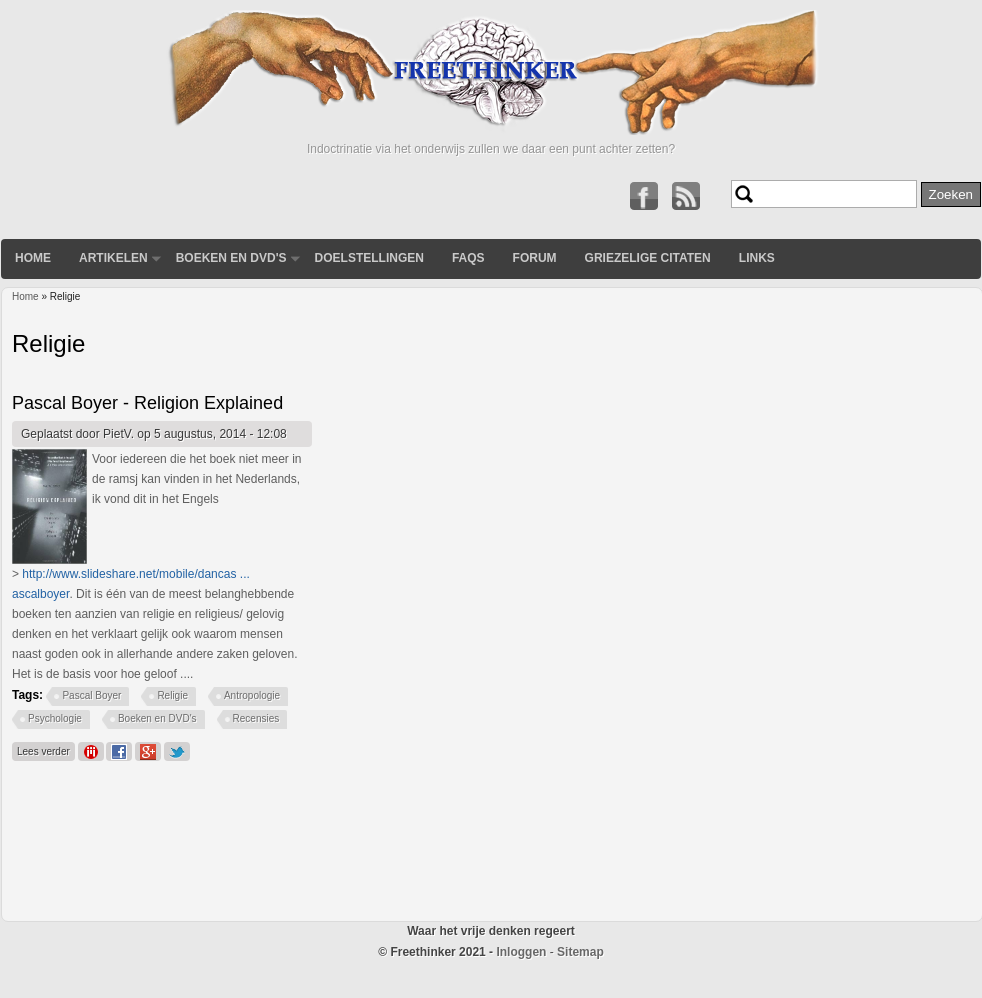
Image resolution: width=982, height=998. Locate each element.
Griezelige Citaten (648, 258)
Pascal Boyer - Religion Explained (147, 403)
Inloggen (521, 952)
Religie (172, 695)
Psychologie (55, 718)
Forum (535, 258)
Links (757, 258)
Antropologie (252, 695)
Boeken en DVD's (231, 258)
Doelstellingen (369, 258)
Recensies (256, 718)
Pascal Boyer (91, 695)
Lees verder (46, 749)
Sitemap (580, 952)
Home (33, 258)
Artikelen (113, 258)
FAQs (468, 258)
